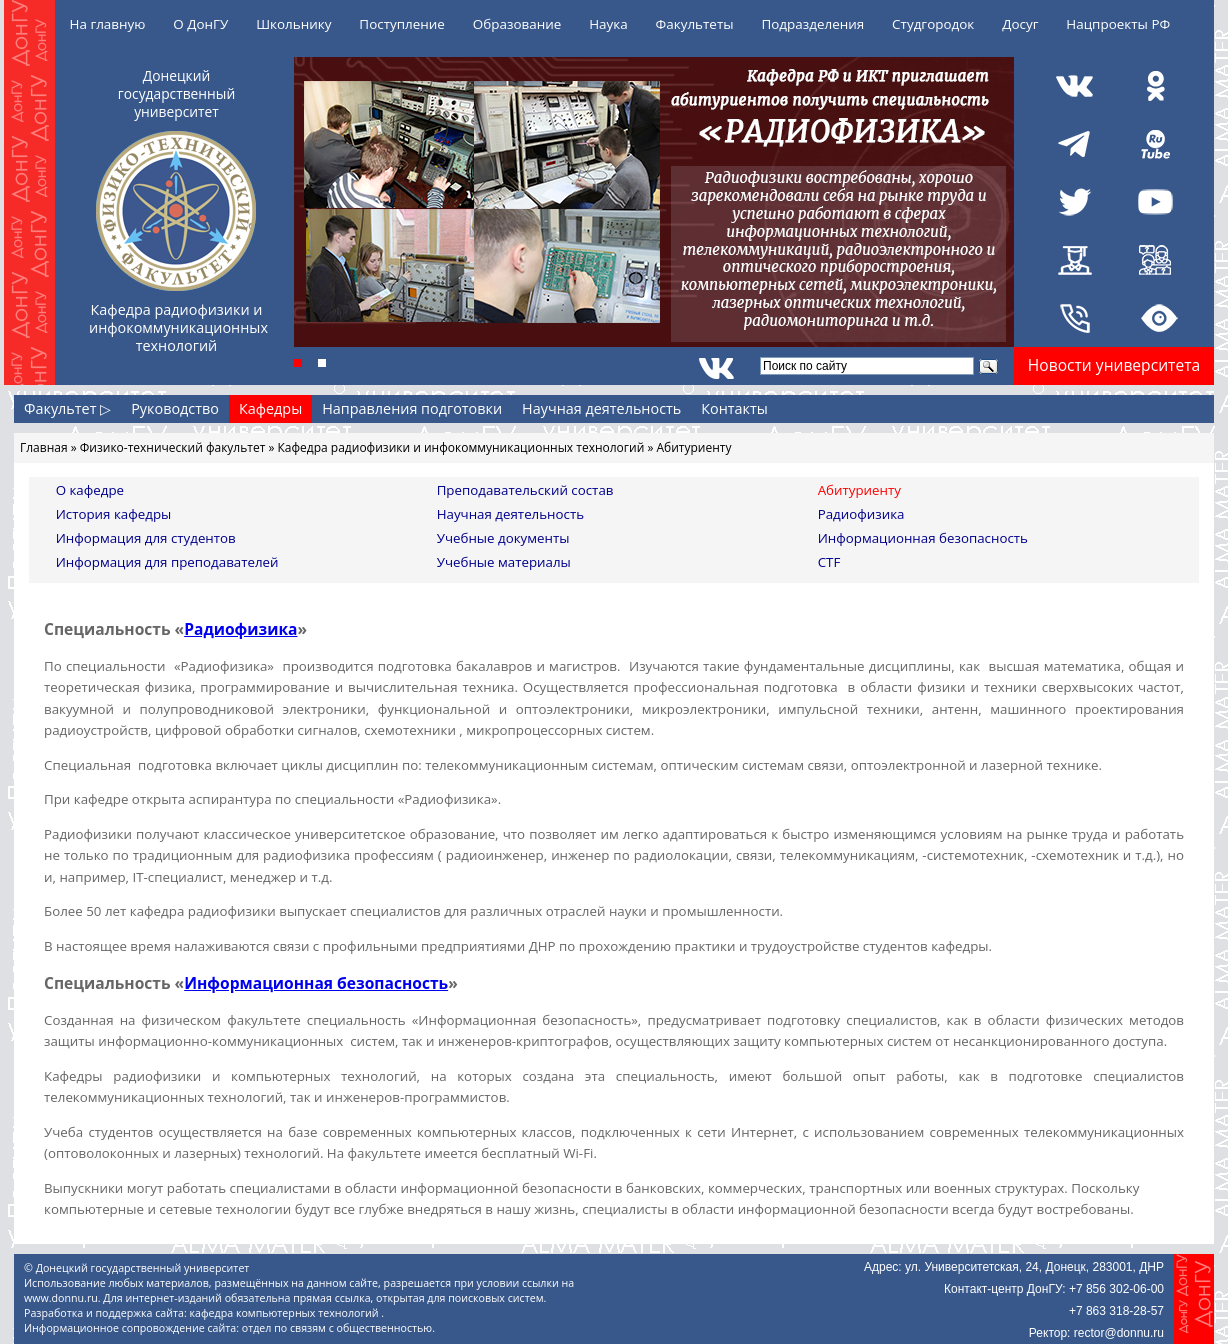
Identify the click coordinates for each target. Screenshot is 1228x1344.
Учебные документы (503, 538)
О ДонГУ (200, 24)
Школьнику (293, 24)
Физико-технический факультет (173, 447)
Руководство (175, 408)
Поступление (402, 24)
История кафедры (114, 514)
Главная (44, 447)
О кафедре (90, 490)
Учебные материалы (504, 562)
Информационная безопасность (923, 538)
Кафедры (270, 408)
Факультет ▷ (67, 408)
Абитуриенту (859, 490)
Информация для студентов (146, 538)
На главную (108, 24)
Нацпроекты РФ (1118, 24)
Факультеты (695, 24)
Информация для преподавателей (167, 562)
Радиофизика (861, 514)
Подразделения (812, 24)
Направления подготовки (412, 408)
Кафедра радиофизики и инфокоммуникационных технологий (461, 447)
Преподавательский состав (525, 490)
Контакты (734, 408)
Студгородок (933, 24)
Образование (517, 24)
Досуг (1020, 24)
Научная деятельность (601, 408)
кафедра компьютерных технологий (286, 1313)
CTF (829, 562)
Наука (608, 24)
